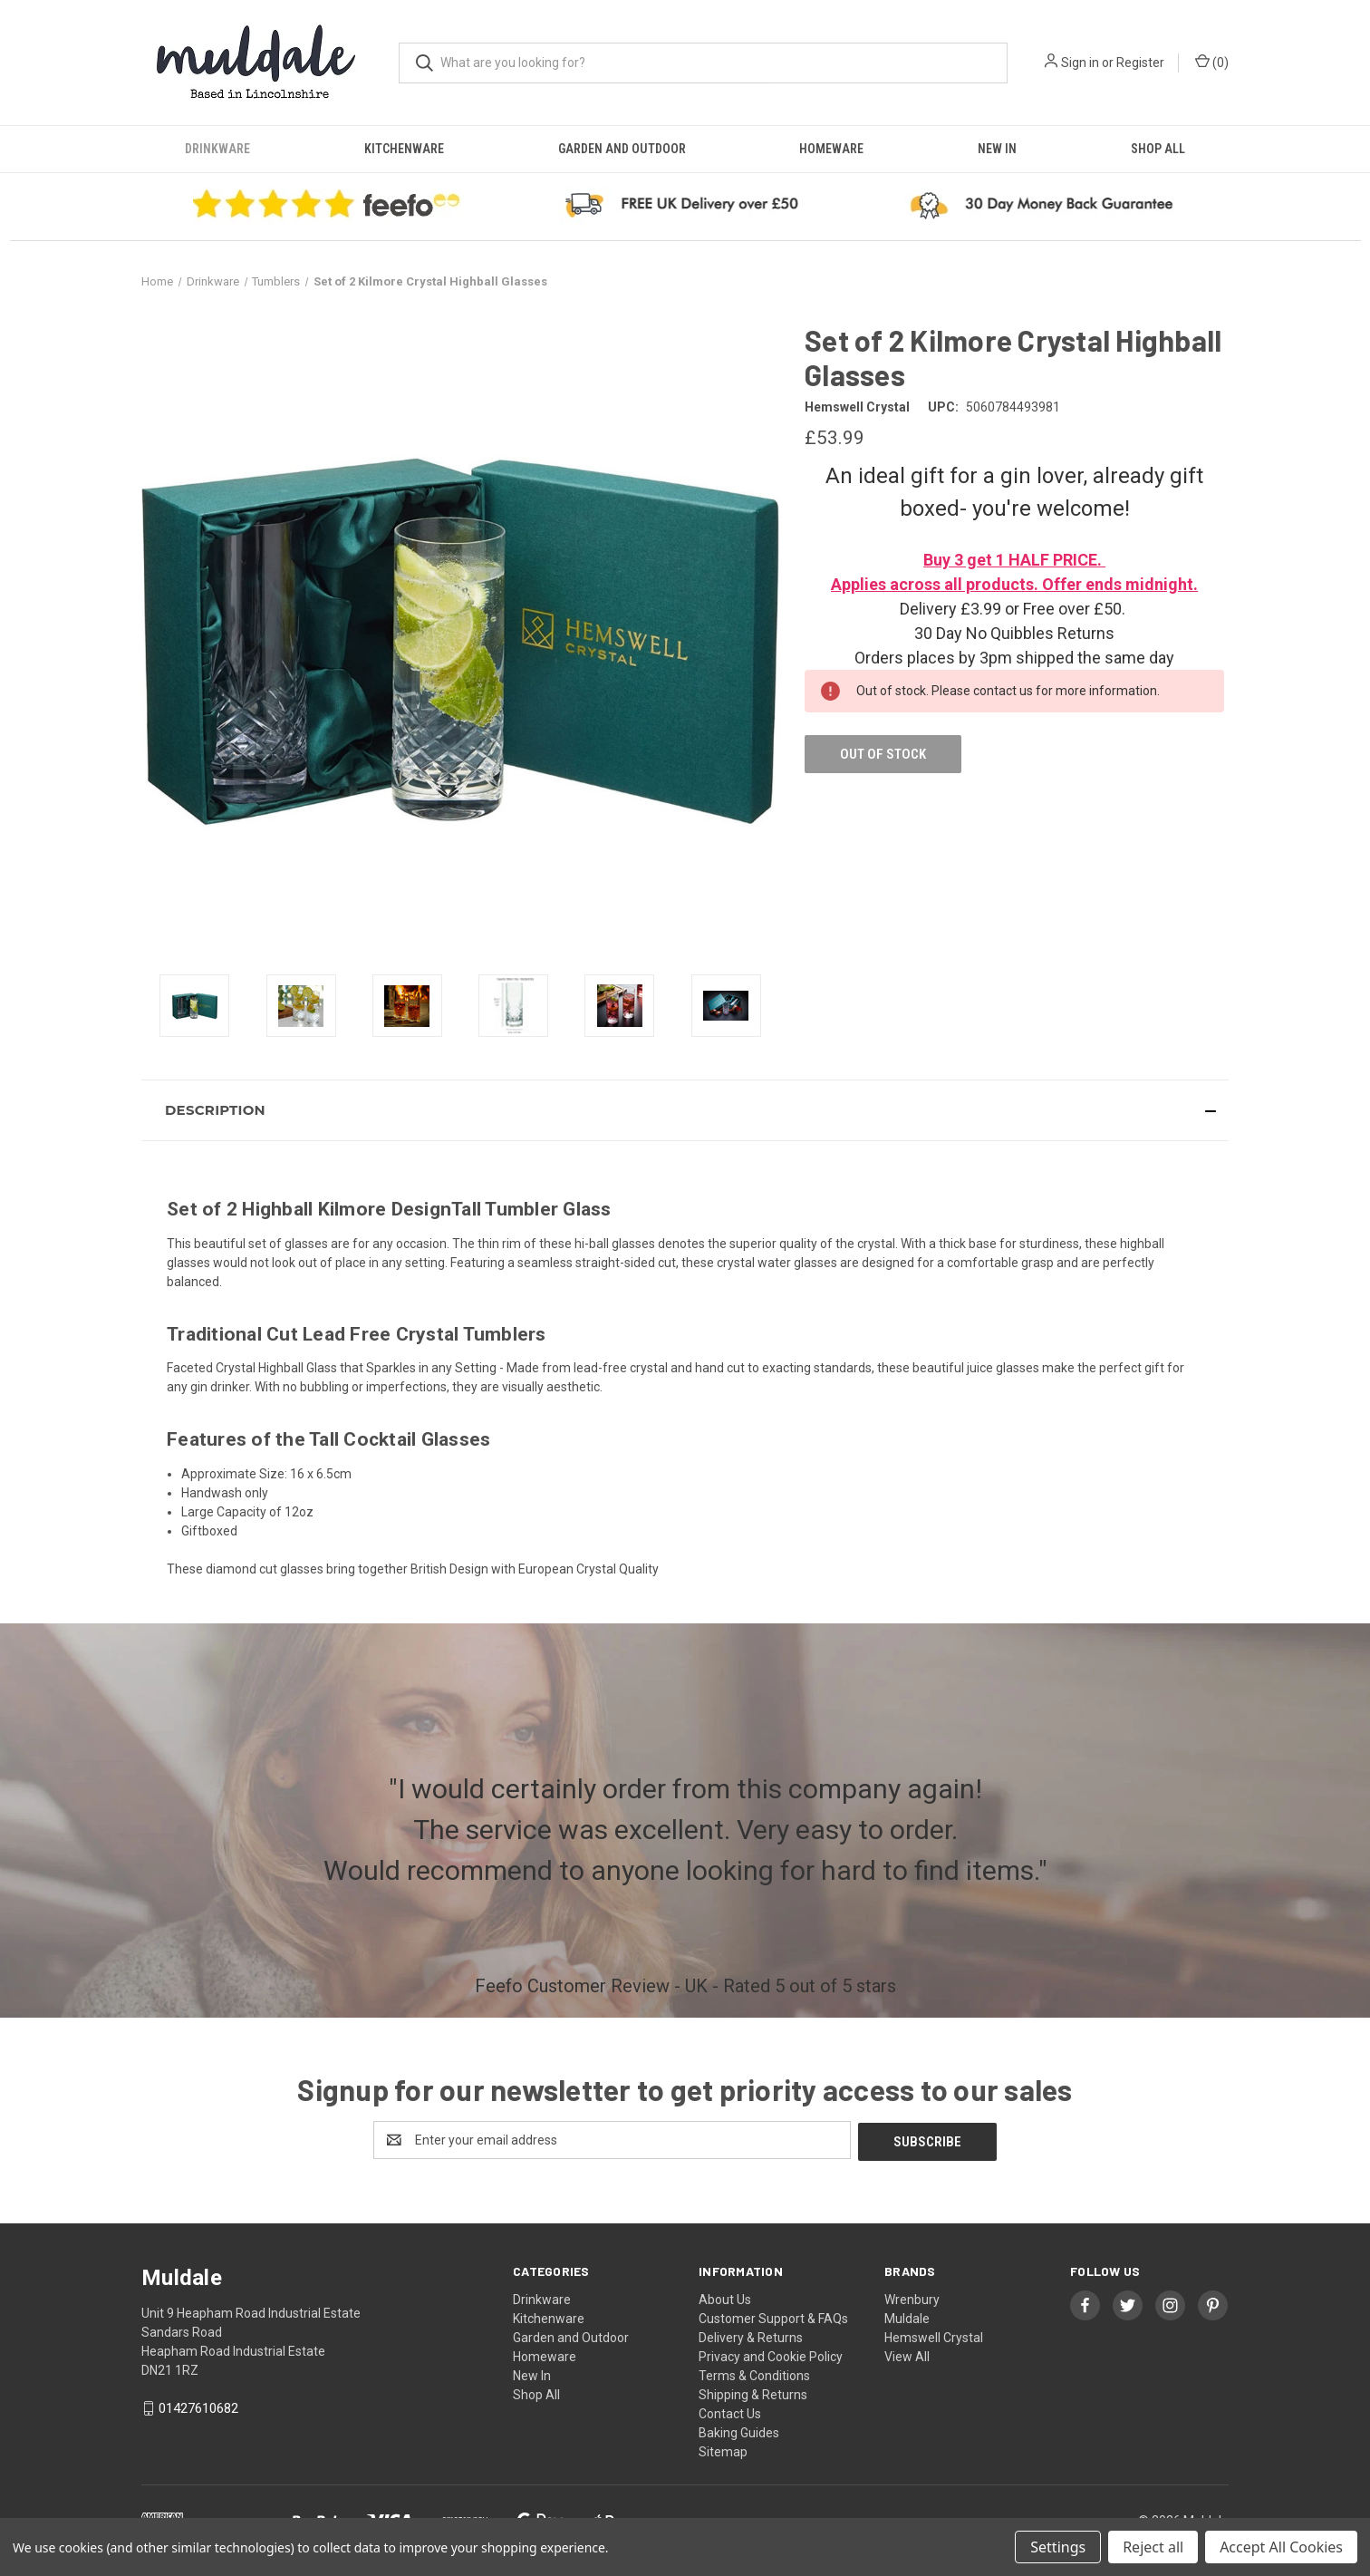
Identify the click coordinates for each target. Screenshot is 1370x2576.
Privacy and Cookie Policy (771, 2355)
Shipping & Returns (753, 2393)
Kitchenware (404, 148)
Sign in (1080, 62)
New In (997, 148)
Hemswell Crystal (933, 2336)
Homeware (831, 148)
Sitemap (723, 2450)
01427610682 (198, 2406)
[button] (685, 1110)
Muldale (907, 2317)
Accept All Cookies (1281, 2547)
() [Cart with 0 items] (1212, 61)
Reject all (1153, 2547)
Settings (1057, 2547)
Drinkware (217, 148)
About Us (725, 2297)
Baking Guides (739, 2431)
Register (1140, 62)
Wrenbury (912, 2297)
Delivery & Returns (751, 2336)
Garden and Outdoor (622, 148)
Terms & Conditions (754, 2374)
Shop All (1158, 148)
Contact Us (730, 2412)
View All (907, 2355)
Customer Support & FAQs (773, 2317)
